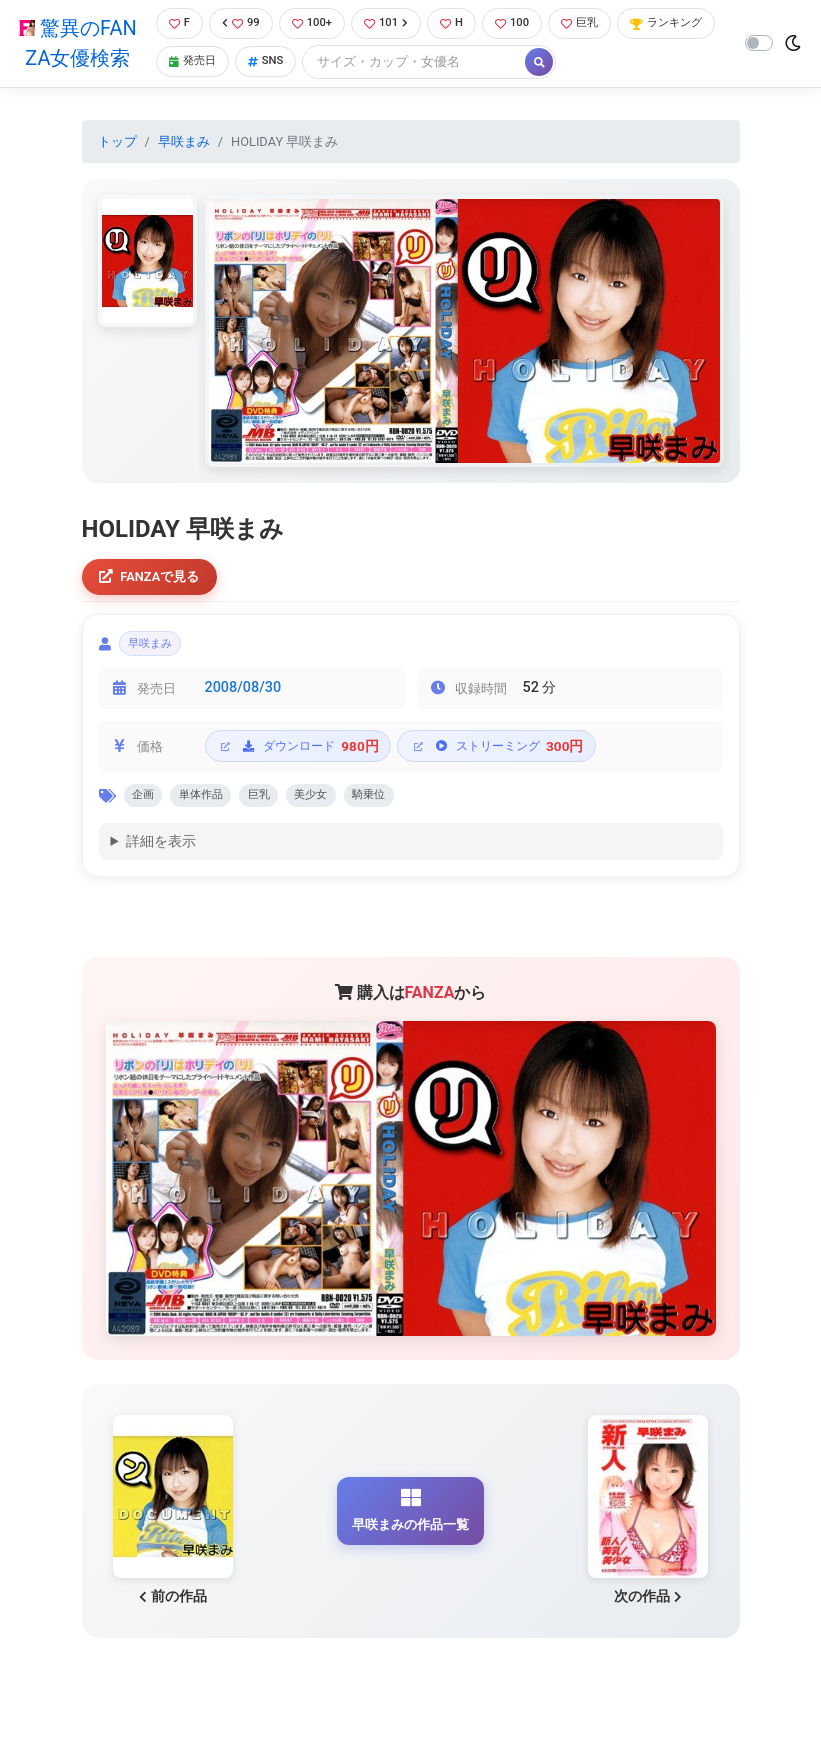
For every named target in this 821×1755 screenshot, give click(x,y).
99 (240, 24)
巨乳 (601, 24)
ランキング (204, 64)
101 (394, 24)
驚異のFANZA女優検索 (75, 45)
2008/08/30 (243, 700)
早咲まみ (184, 143)
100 (528, 24)
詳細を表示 (161, 860)
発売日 (305, 64)
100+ (315, 24)
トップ (117, 143)
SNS (384, 64)
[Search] (535, 64)
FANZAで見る (156, 581)
